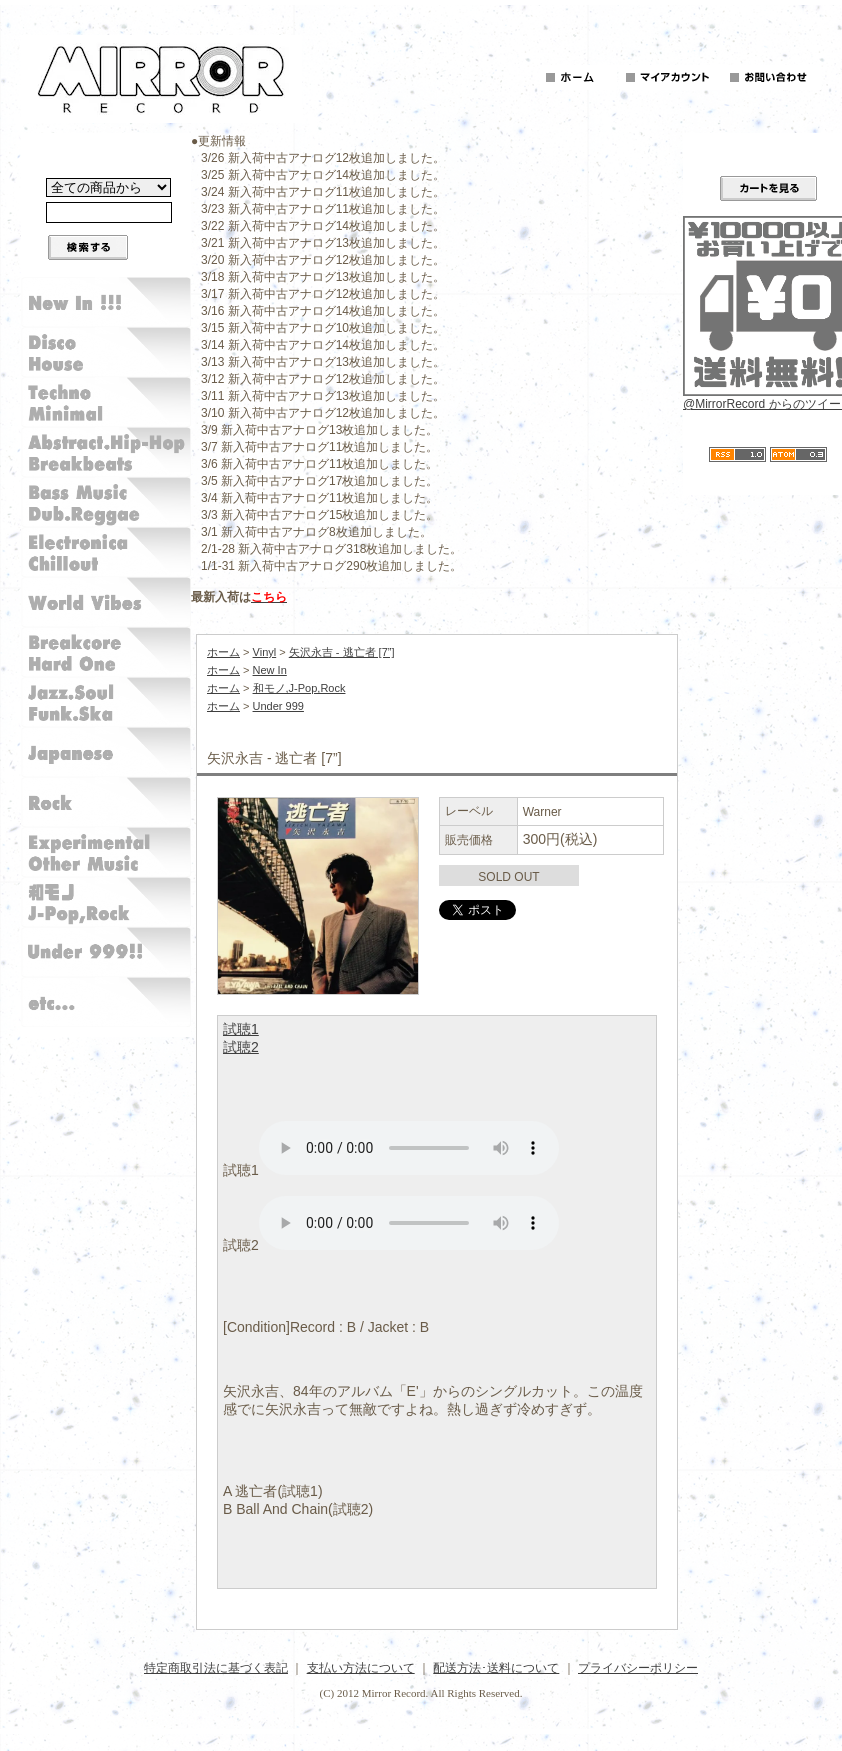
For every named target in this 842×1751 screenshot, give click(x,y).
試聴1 (241, 1029)
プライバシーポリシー (638, 1668)
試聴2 (241, 1047)
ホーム (223, 652)
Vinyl (265, 652)
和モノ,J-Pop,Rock (299, 688)
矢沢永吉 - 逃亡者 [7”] (342, 652)
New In (270, 670)
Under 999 (278, 706)
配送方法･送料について (496, 1668)
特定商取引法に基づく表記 (216, 1668)
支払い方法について (361, 1668)
